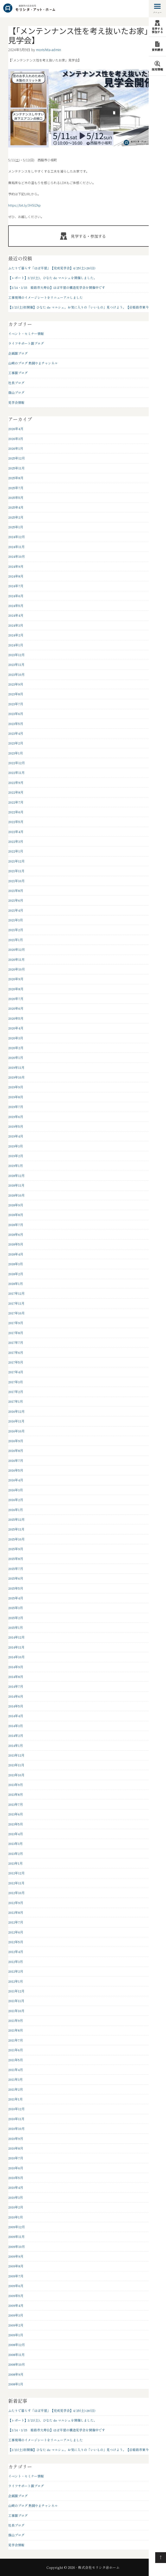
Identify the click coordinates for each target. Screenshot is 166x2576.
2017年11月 (16, 1303)
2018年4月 (15, 1254)
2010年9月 (15, 2138)
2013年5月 (15, 1824)
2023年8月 (15, 694)
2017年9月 (15, 1322)
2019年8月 (15, 1097)
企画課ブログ (18, 353)
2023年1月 (15, 753)
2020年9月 (15, 979)
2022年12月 (16, 763)
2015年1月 (15, 1627)
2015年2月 (15, 1617)
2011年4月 (15, 2069)
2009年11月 (16, 2236)
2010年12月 (16, 2109)
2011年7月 (15, 2040)
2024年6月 (15, 596)
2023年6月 (15, 713)
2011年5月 (15, 2060)
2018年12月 (16, 1175)
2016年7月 (15, 1460)
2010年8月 (15, 2148)
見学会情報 (16, 402)
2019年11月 (16, 1067)
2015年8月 (15, 1558)
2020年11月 (16, 959)
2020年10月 (16, 969)
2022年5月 (15, 821)
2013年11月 (16, 1765)
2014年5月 (15, 1706)
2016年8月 (15, 1450)
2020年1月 (15, 1057)
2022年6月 (15, 812)
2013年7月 (15, 1804)
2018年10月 (16, 1195)
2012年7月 (15, 1922)
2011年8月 (15, 2030)
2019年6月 (15, 1116)
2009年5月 (15, 2295)
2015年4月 (15, 1598)
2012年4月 (15, 1951)
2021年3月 (15, 920)
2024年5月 (15, 605)
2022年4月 (15, 831)
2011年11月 (16, 2000)
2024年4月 (15, 615)
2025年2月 (15, 517)
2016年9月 (15, 1440)
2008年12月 (16, 2344)
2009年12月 (16, 2227)
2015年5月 (15, 1588)
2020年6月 (15, 1008)
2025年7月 (15, 487)
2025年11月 (16, 468)
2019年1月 (15, 1165)
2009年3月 (15, 2315)
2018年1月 (15, 1283)
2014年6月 (15, 1696)
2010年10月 (16, 2128)
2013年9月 (15, 1784)
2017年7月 (15, 1342)
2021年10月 (16, 881)
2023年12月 (16, 654)
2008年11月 (16, 2354)
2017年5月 (15, 1362)
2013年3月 (15, 1843)
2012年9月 (15, 1902)
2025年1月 (15, 527)
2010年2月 (15, 2207)
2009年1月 (15, 2335)
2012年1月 (15, 1981)
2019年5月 (15, 1126)
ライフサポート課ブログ (26, 343)
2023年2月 (15, 743)
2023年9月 (15, 684)
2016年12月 (16, 1411)
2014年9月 (15, 1667)
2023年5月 (15, 723)
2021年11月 (16, 871)
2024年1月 (15, 645)
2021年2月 (15, 929)
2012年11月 (16, 1883)
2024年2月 (15, 635)
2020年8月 (15, 989)
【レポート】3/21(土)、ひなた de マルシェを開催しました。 (52, 277)
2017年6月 (15, 1352)
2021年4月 (15, 910)
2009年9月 (15, 2256)
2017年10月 (16, 1313)
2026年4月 (15, 428)
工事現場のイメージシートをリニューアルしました (45, 297)
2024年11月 (16, 546)
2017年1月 (15, 1401)
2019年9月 (15, 1087)
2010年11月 (16, 2118)
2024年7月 (15, 586)
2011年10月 (16, 2010)
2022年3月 (15, 841)
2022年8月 (15, 792)
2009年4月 (15, 2305)
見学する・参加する (83, 236)
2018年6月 (15, 1234)
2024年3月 (15, 625)
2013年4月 (15, 1834)
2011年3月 (15, 2079)
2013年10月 (16, 1775)
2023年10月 (16, 674)
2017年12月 (16, 1293)
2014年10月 (16, 1657)
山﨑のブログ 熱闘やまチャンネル (33, 363)
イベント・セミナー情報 (26, 333)
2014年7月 (15, 1686)
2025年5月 (15, 497)
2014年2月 (15, 1735)
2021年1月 (15, 939)
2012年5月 (15, 1942)
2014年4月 (15, 1716)
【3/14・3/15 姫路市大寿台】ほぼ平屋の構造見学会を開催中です (56, 287)
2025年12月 (16, 458)
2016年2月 (15, 1499)
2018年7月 (15, 1224)
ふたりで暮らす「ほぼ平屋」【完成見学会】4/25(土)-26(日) (51, 268)
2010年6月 (15, 2168)
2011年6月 (15, 2050)
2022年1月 (15, 851)
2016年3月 (15, 1490)
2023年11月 (16, 664)
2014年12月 (16, 1637)
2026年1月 (15, 448)
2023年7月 (15, 704)
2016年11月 (16, 1421)
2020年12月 (16, 949)
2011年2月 (15, 2089)
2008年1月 (15, 2384)
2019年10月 (16, 1077)
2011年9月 (15, 2020)
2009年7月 (15, 2276)
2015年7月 (15, 1568)
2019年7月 (15, 1106)
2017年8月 (15, 1332)
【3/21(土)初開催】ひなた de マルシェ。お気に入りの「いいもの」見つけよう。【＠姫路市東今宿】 (81, 307)
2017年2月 (15, 1391)
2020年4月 (15, 1028)
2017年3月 (15, 1382)
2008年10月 (16, 2364)
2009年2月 (15, 2325)
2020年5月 (15, 1018)
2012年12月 (16, 1873)
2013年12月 (16, 1755)
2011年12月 (16, 1991)
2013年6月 (15, 1814)
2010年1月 (15, 2217)
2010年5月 (15, 2177)
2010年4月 (15, 2187)
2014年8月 (15, 1676)
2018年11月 (16, 1185)
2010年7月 (15, 2158)
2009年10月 (16, 2246)
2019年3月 (15, 1146)
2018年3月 (15, 1264)
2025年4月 (15, 507)
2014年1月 (15, 1745)
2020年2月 (15, 1047)
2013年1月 (15, 1863)
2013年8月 (15, 1794)
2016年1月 (15, 1509)
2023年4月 (15, 733)
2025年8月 (15, 478)
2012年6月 (15, 1932)
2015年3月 (15, 1607)
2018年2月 (15, 1274)
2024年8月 (15, 576)
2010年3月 (15, 2197)
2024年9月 (15, 566)
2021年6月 (15, 900)
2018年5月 (15, 1244)
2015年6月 (15, 1578)
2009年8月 (15, 2266)
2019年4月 (15, 1136)
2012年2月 (15, 1971)
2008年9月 (15, 2374)
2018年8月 (15, 1214)
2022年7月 (15, 802)
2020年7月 (15, 998)
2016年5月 (15, 1470)
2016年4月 (15, 1480)
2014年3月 (15, 1725)
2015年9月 (15, 1549)
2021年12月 (16, 861)
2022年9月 (15, 782)
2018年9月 (15, 1205)
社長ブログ (16, 382)
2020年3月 (15, 1038)
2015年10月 (16, 1539)
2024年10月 (16, 556)
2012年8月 (15, 1912)
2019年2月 (15, 1156)
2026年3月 (15, 438)
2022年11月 (16, 772)
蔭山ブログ (16, 392)
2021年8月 (15, 890)
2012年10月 (16, 1892)
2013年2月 (15, 1853)
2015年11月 (16, 1529)
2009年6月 (15, 2285)
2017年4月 (15, 1372)
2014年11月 (16, 1647)
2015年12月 (16, 1519)
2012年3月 (15, 1961)
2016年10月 (16, 1431)
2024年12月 (16, 536)
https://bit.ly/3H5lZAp (24, 205)
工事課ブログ (18, 373)
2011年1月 (15, 2099)
